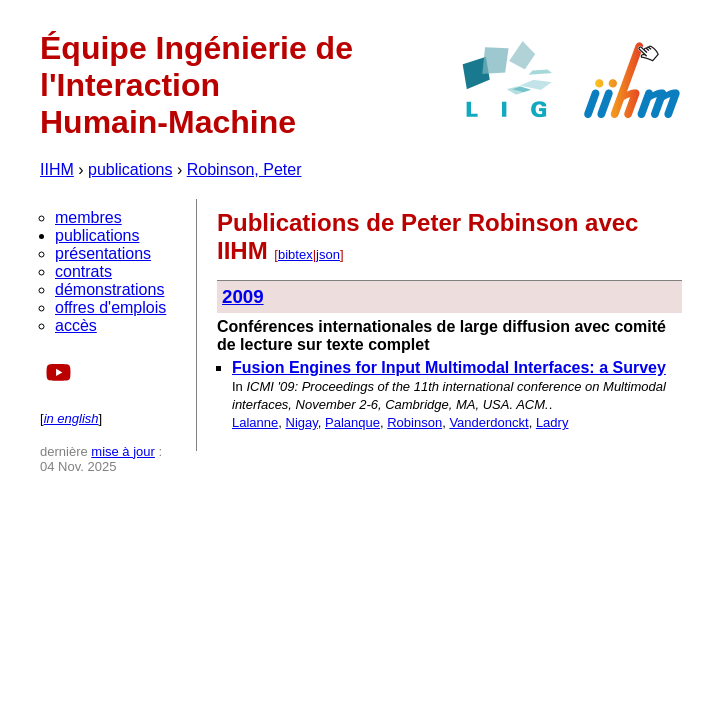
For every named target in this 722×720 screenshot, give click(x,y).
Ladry (552, 422)
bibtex (295, 254)
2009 (243, 296)
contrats (83, 271)
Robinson (414, 422)
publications (130, 169)
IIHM (57, 169)
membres (88, 217)
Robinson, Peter (244, 169)
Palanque (352, 422)
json (328, 254)
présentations (103, 253)
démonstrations (109, 289)
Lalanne (255, 422)
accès (76, 325)
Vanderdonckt (488, 422)
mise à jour (123, 451)
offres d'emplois (110, 307)
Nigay (302, 422)
